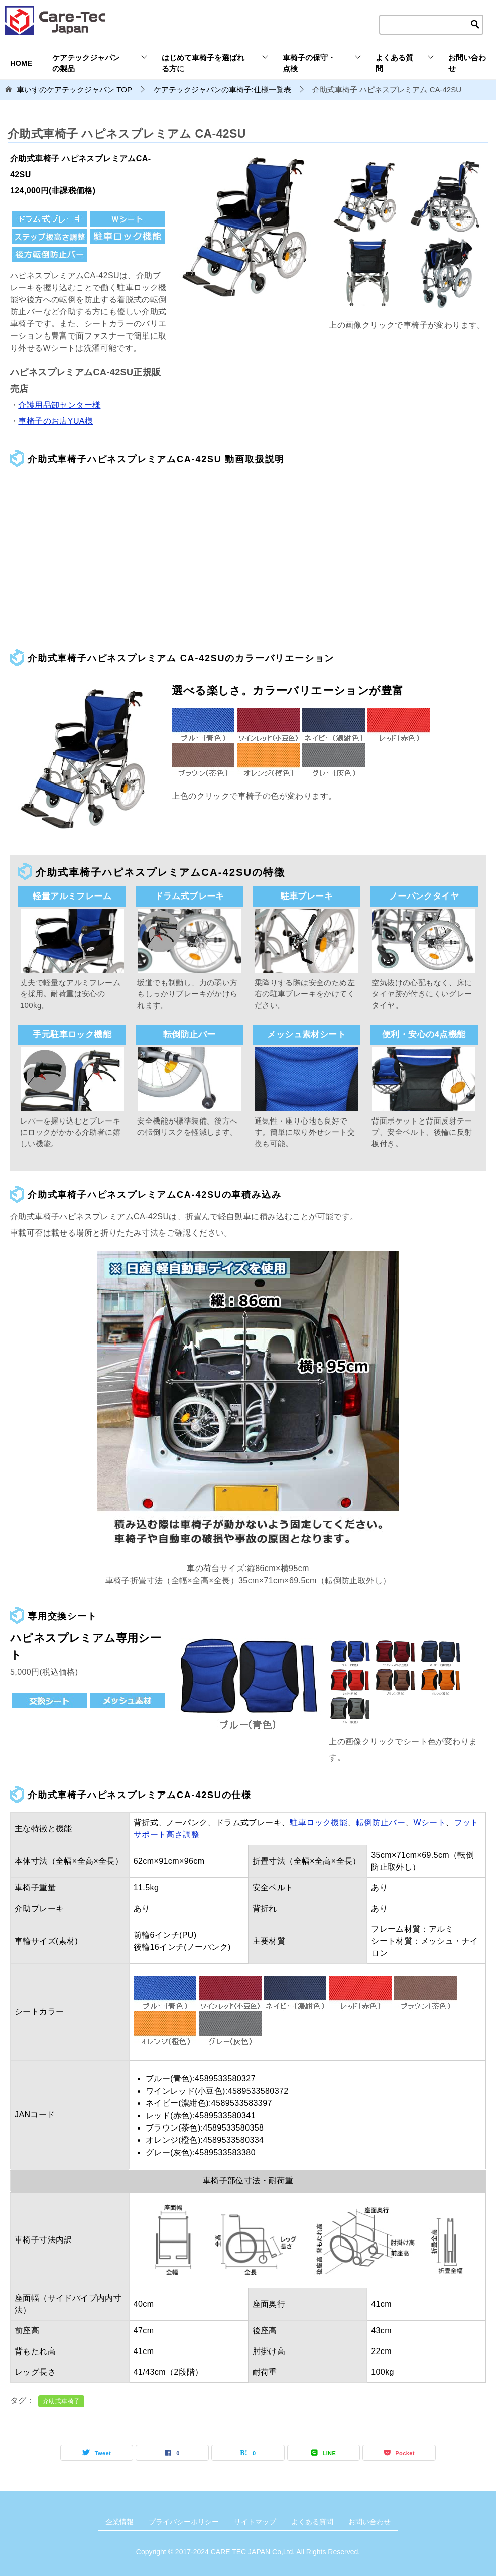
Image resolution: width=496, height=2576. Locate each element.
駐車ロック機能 (318, 1822)
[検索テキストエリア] (431, 25)
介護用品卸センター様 (59, 405)
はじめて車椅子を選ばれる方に (203, 63)
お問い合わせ (467, 63)
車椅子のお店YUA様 (55, 421)
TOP (74, 89)
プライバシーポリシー (184, 2522)
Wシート (429, 1822)
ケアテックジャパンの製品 (86, 63)
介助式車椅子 (61, 2401)
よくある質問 (394, 63)
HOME (21, 63)
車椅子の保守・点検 (309, 63)
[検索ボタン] (475, 25)
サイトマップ (255, 2522)
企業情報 (119, 2522)
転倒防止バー (380, 1822)
